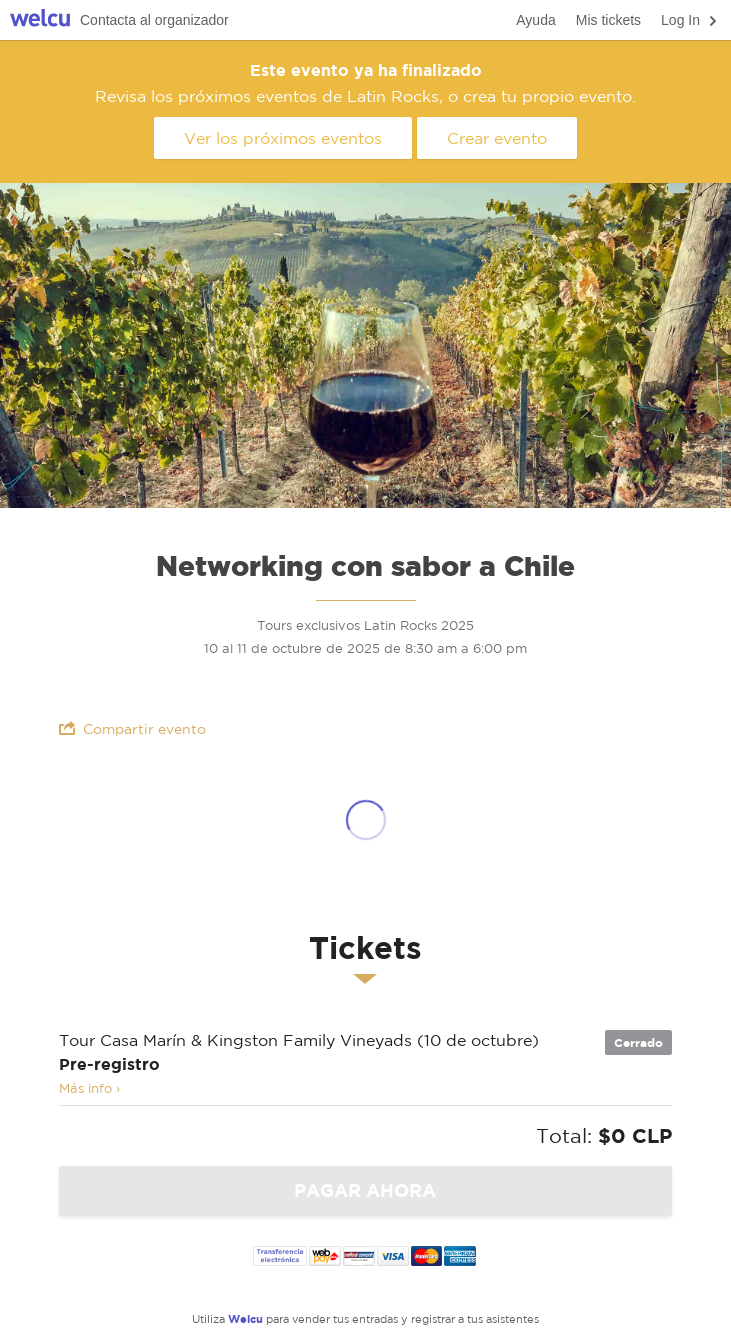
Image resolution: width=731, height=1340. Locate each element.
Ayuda (535, 20)
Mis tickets (608, 20)
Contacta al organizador (154, 20)
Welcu (40, 20)
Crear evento (497, 138)
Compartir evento (132, 728)
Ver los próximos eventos (283, 138)
